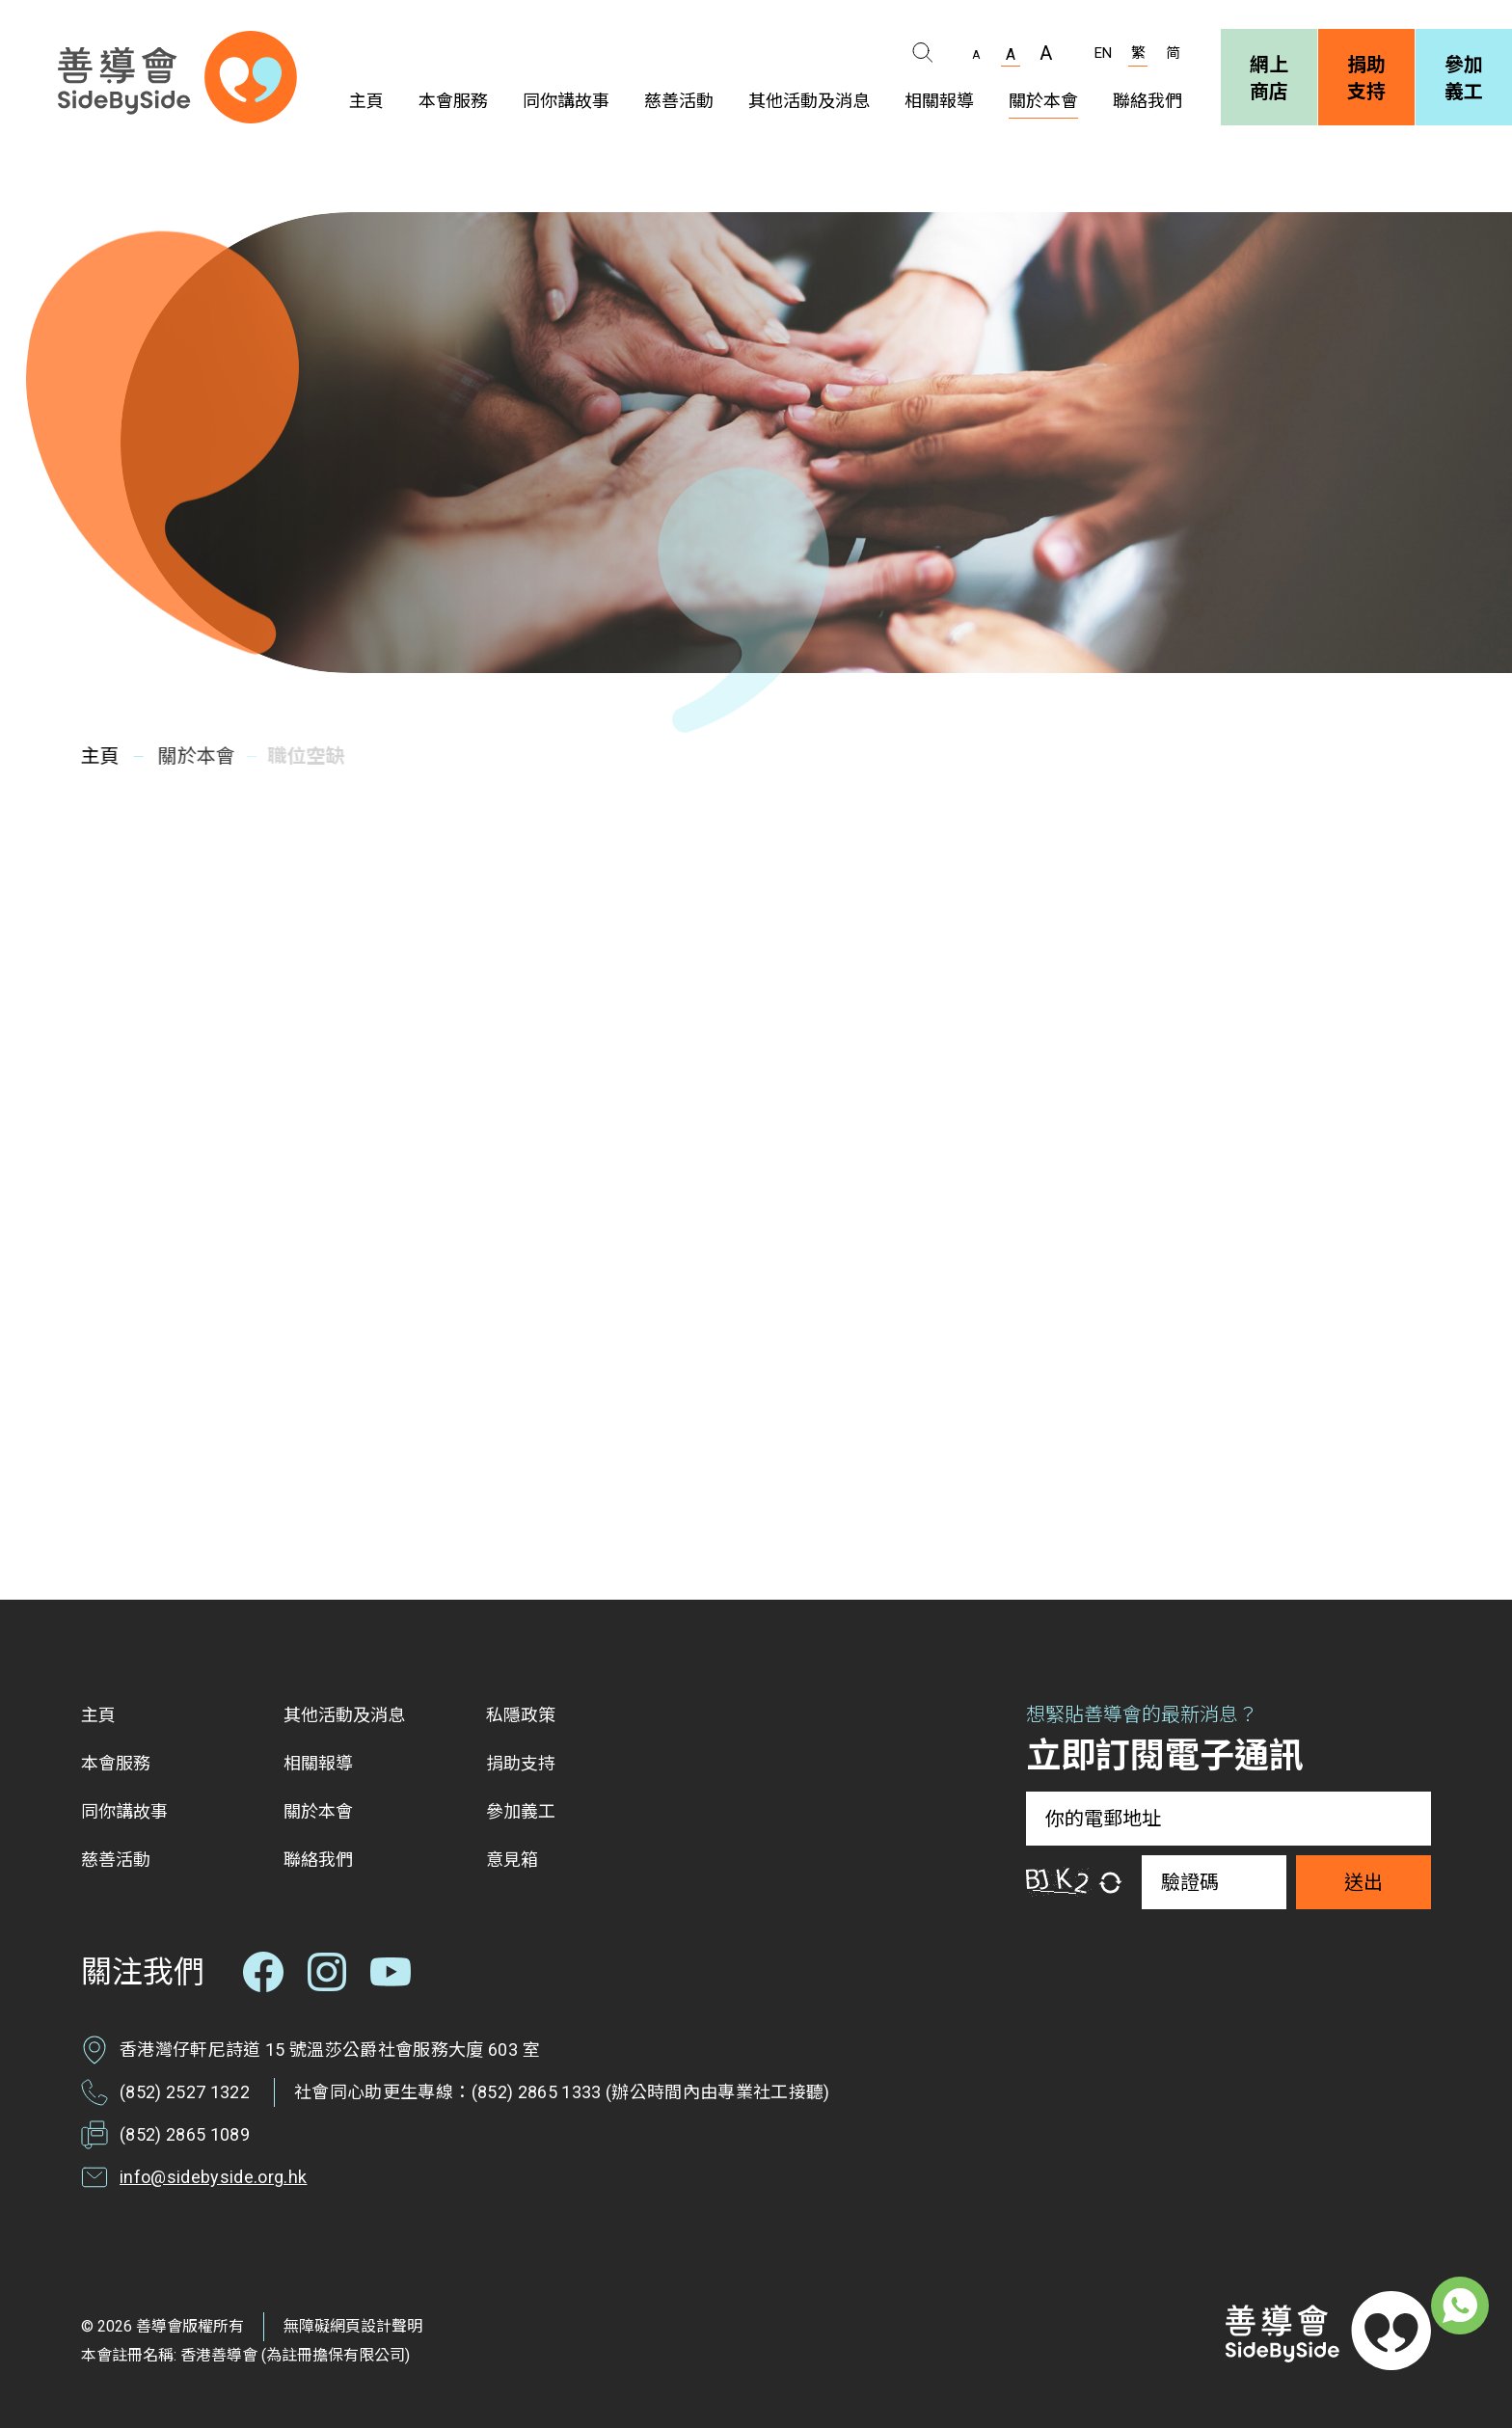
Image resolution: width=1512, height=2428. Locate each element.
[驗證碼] (1214, 1882)
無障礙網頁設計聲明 (353, 2326)
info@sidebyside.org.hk (213, 2177)
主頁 (97, 756)
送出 (1363, 1882)
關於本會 (188, 756)
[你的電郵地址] (1228, 1819)
